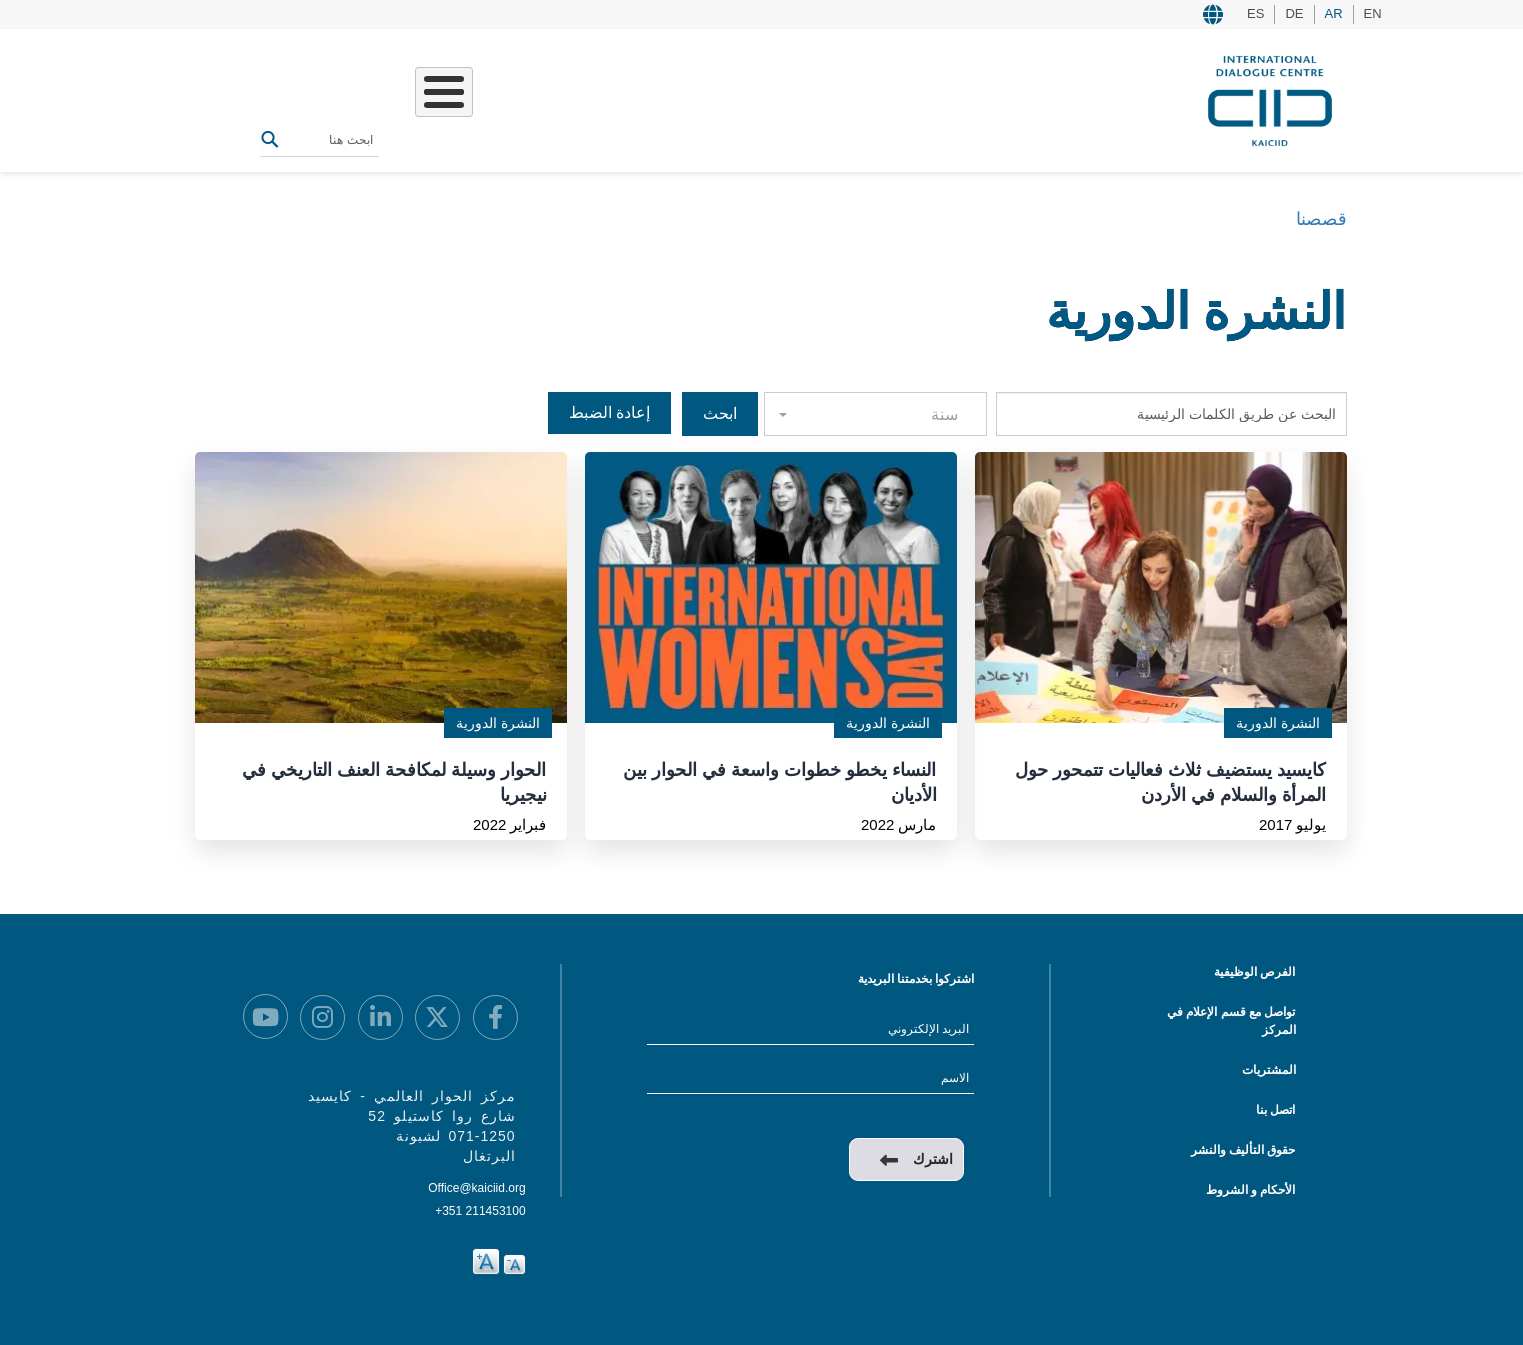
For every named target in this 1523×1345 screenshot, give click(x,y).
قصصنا (618, 98)
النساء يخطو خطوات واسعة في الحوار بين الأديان (779, 781)
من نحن (737, 98)
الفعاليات (548, 98)
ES (1255, 13)
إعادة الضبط (609, 412)
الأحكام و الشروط (1251, 1190)
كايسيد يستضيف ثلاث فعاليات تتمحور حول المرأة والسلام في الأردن (1170, 781)
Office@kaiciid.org (476, 1188)
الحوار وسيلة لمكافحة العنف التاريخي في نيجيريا (394, 781)
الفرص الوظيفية (1254, 972)
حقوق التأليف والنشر (1243, 1150)
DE (1294, 13)
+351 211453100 (480, 1211)
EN (1373, 13)
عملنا (676, 98)
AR (1334, 13)
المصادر (474, 98)
